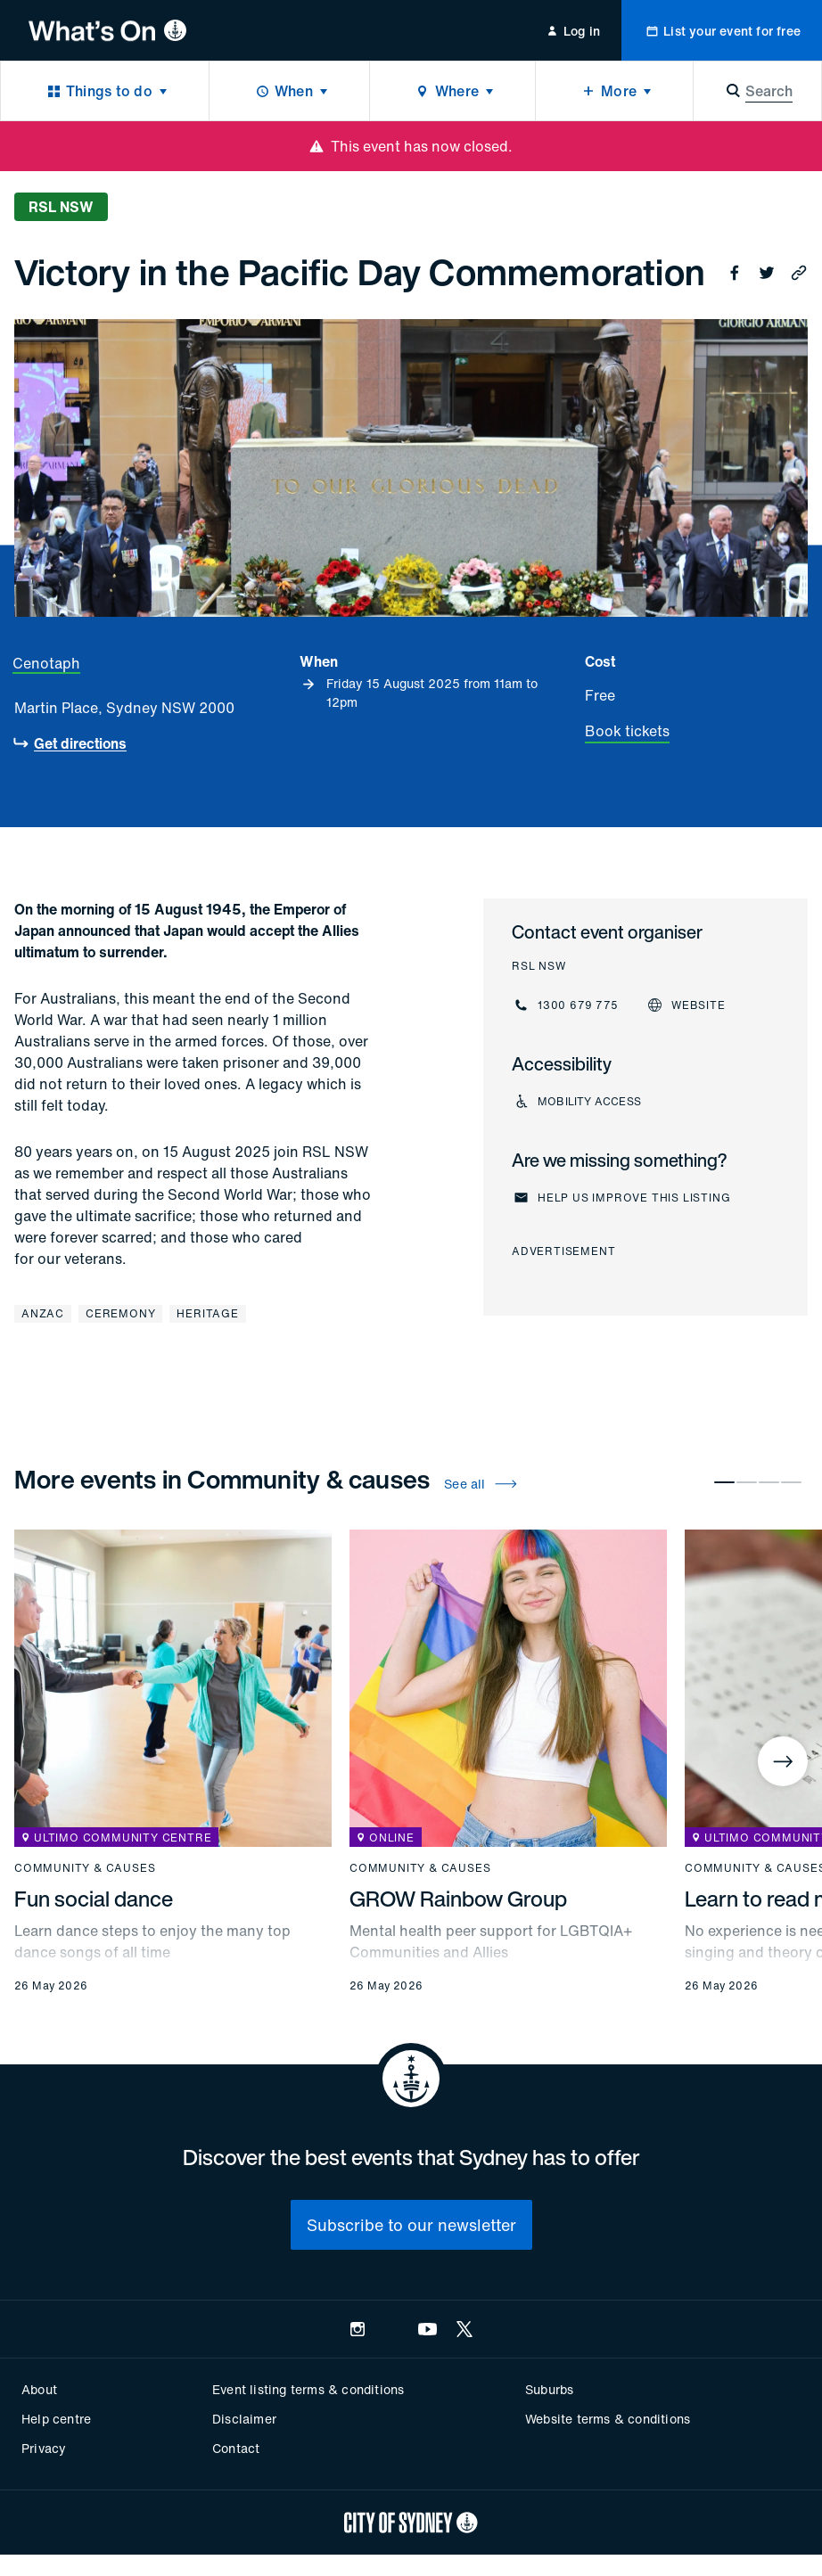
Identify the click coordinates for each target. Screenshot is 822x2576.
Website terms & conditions (607, 2418)
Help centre (56, 2418)
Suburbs (549, 2389)
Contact (235, 2448)
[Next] (783, 1761)
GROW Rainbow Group (458, 1899)
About (39, 2389)
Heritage (207, 1313)
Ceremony (120, 1313)
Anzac (42, 1313)
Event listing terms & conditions (308, 2389)
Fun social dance (93, 1899)
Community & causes (84, 1868)
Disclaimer (244, 2418)
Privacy (43, 2448)
